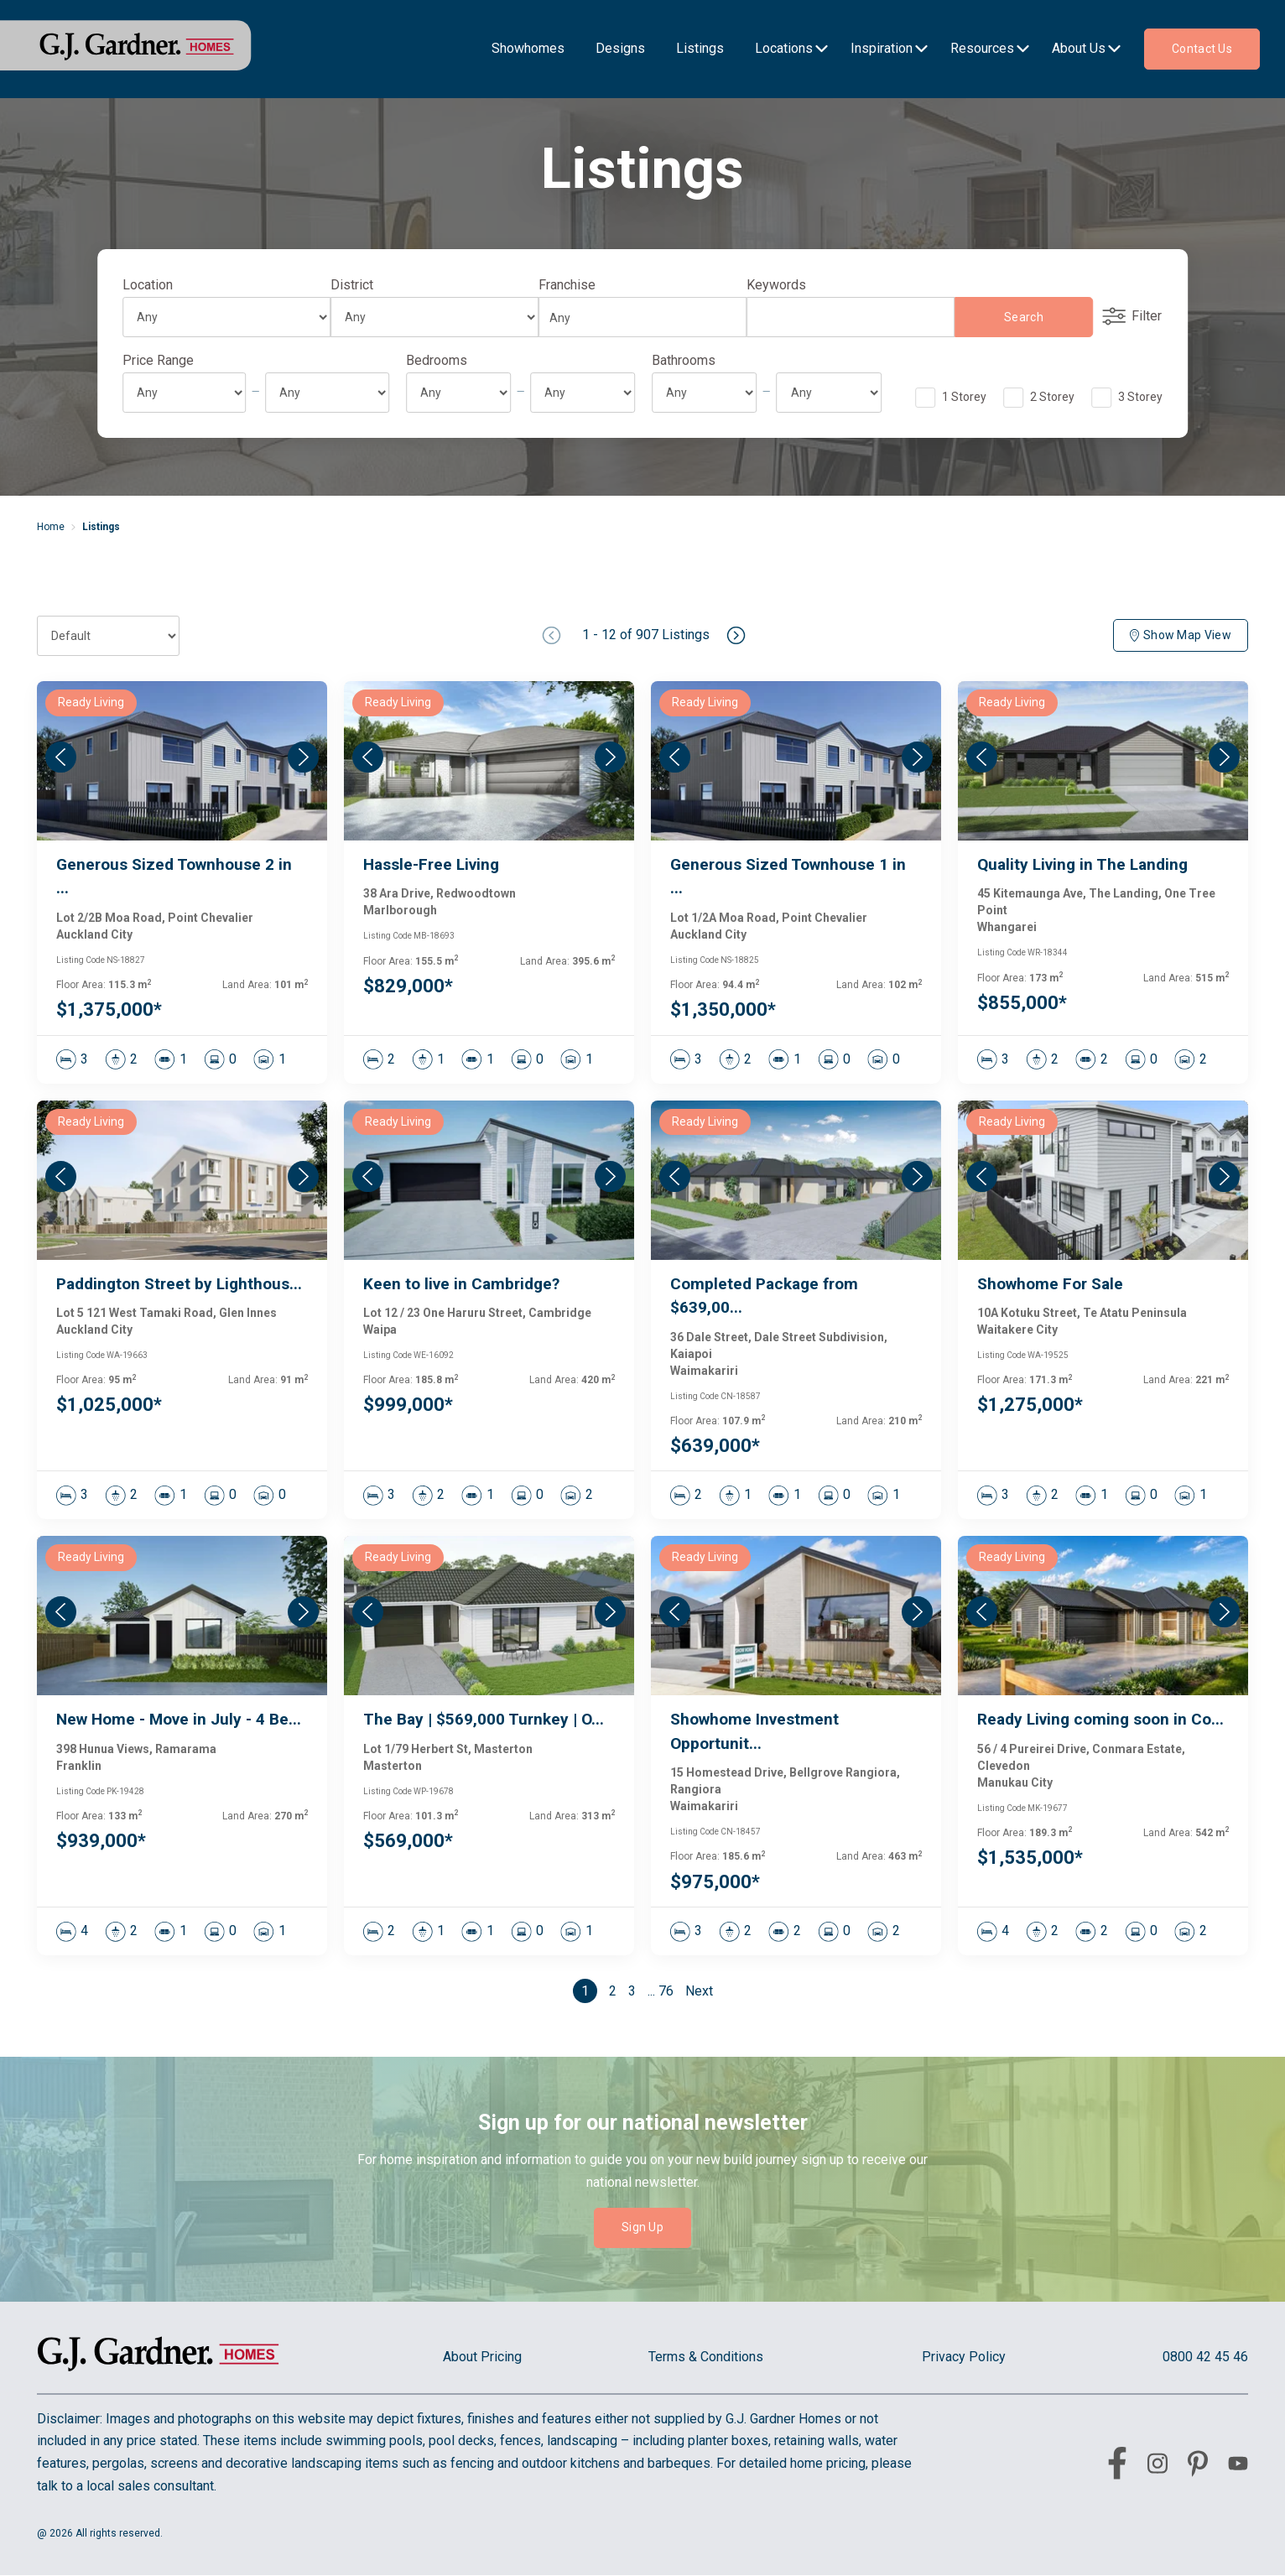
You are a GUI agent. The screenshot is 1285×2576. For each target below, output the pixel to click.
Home (51, 527)
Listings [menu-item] (700, 48)
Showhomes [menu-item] (528, 48)
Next (699, 1991)
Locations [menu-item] (784, 48)
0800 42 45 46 (1205, 2357)
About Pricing (482, 2357)
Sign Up (642, 2227)
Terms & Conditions (705, 2357)
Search (1023, 317)
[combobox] (637, 318)
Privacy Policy (964, 2357)
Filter (1131, 316)
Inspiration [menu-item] (882, 48)
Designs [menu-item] (620, 48)
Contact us (1202, 48)
